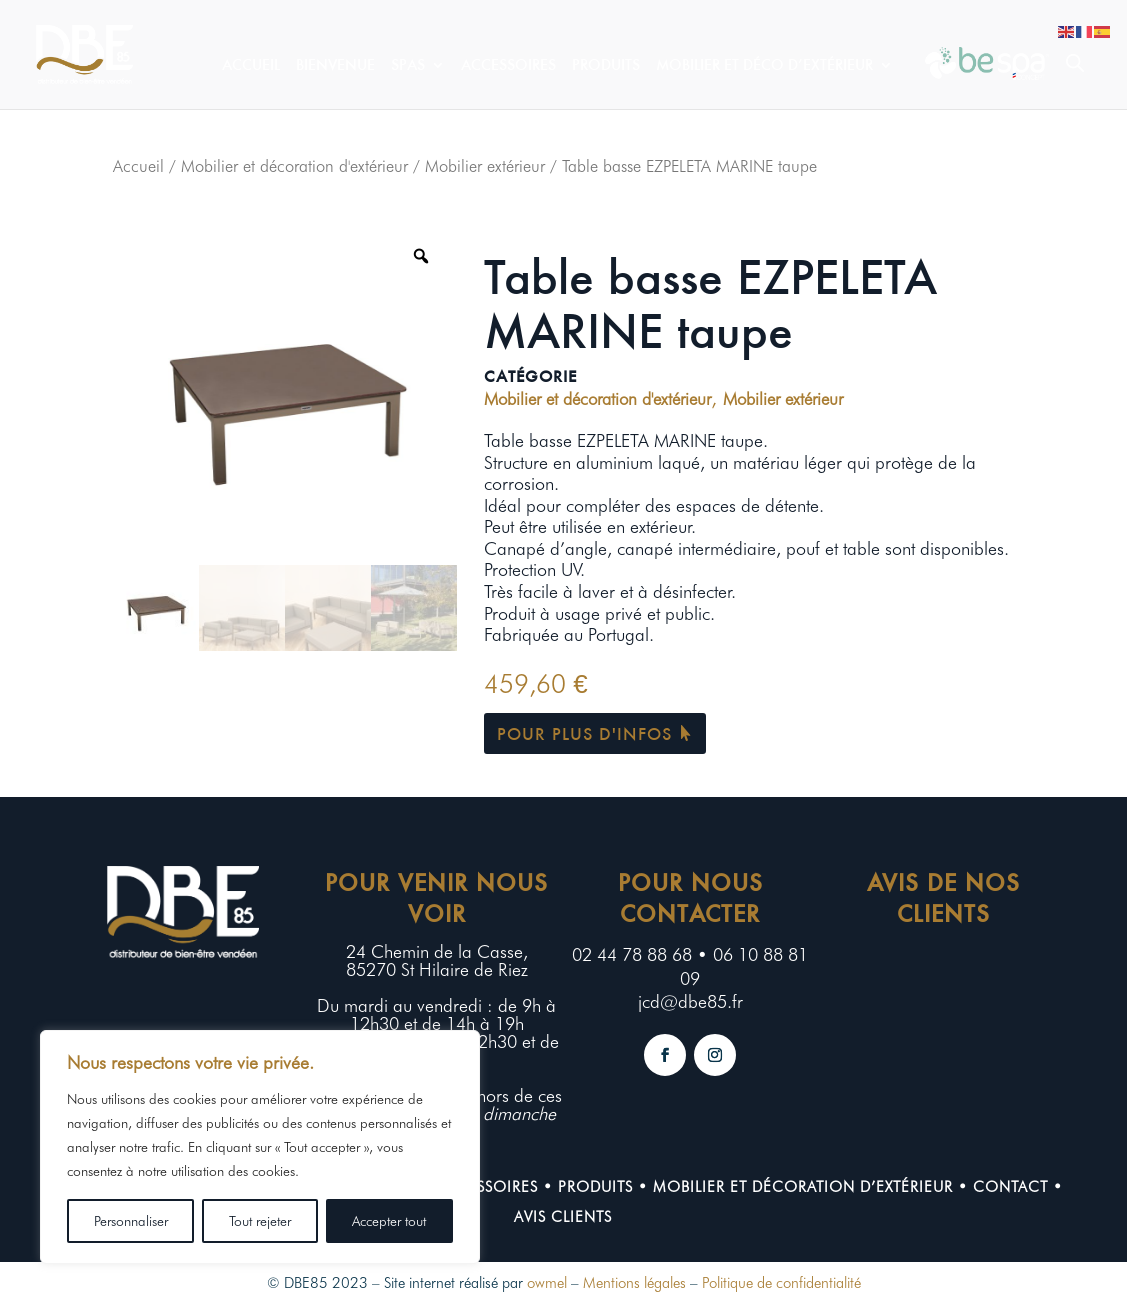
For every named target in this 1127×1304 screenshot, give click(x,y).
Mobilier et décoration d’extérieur (803, 1187)
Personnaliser (131, 1221)
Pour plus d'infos (584, 733)
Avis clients (563, 1217)
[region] (260, 1147)
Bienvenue (335, 66)
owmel (547, 1283)
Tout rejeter (260, 1221)
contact (1010, 1187)
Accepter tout (389, 1221)
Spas (408, 66)
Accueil (251, 66)
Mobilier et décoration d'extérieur (294, 166)
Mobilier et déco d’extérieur (764, 66)
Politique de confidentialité (781, 1283)
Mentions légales (634, 1283)
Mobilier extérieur (485, 166)
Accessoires (508, 66)
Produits (606, 66)
